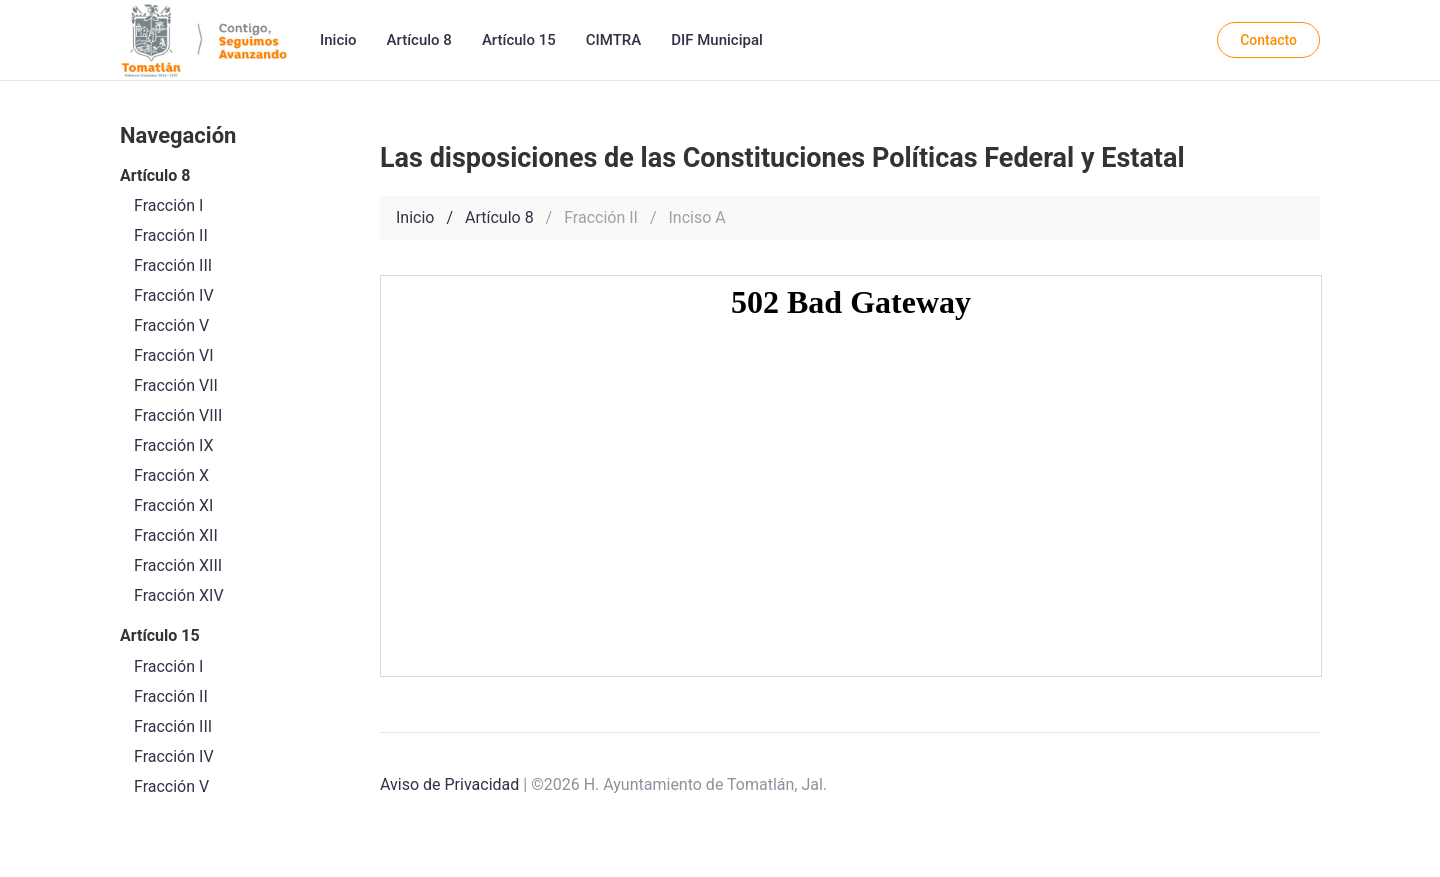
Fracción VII (176, 385)
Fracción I (168, 666)
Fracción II (171, 696)
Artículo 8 (419, 40)
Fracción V (171, 786)
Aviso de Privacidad (449, 784)
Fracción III (173, 726)
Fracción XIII (178, 565)
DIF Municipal (717, 40)
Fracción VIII (178, 415)
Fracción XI (173, 505)
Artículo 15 (519, 40)
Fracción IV (174, 756)
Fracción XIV (179, 595)
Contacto (1268, 40)
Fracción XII (176, 535)
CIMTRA (613, 40)
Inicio (338, 40)
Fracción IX (174, 445)
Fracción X (171, 475)
